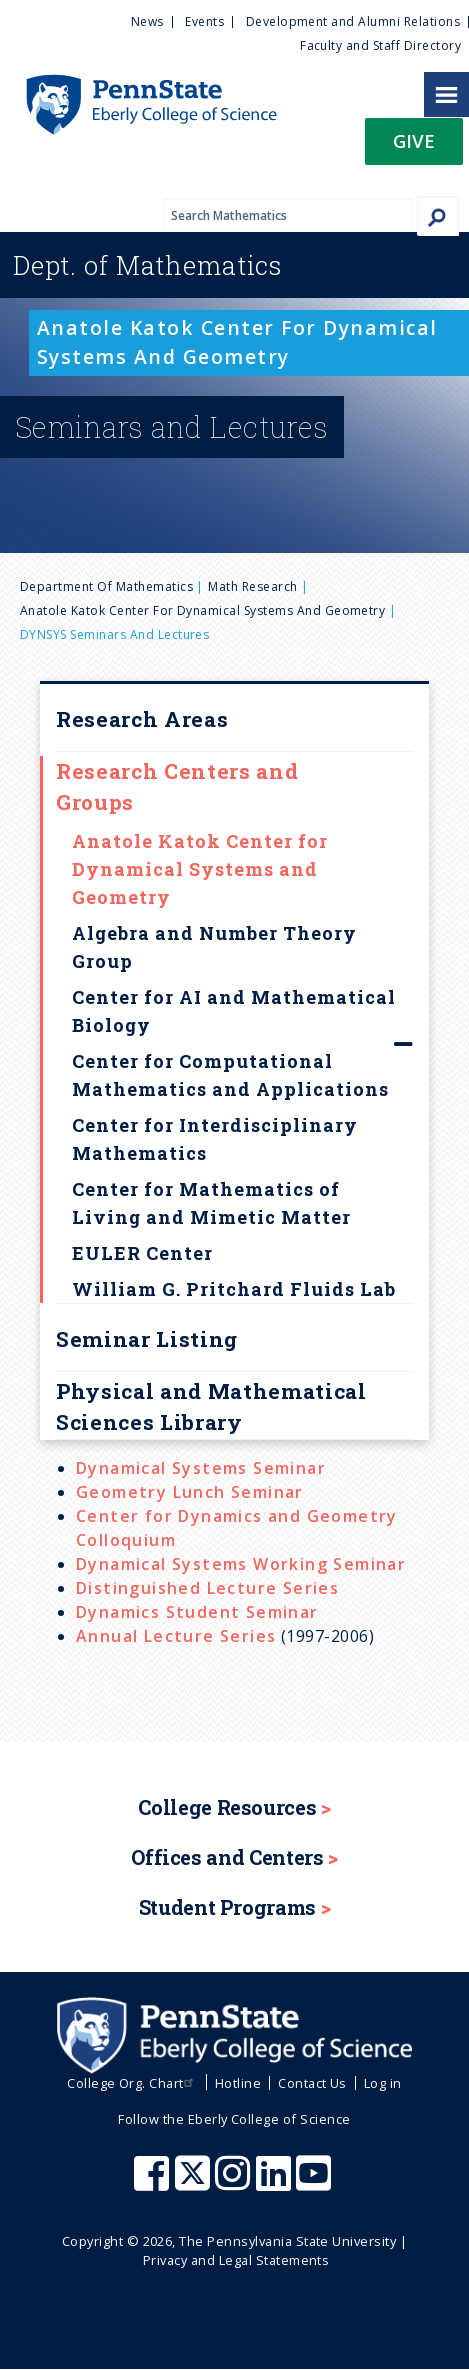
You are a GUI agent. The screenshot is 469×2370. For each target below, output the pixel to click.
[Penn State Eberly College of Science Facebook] (154, 2183)
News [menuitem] (147, 21)
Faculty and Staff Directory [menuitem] (380, 45)
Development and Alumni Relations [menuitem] (353, 21)
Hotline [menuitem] (238, 2083)
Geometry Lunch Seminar (190, 1492)
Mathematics (147, 265)
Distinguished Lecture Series (207, 1588)
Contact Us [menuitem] (312, 2083)
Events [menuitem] (204, 21)
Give (414, 140)
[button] (414, 147)
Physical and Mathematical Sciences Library (211, 1407)
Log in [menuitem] (383, 2083)
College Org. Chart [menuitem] (132, 2083)
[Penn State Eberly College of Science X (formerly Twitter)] (195, 2183)
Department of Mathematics (106, 586)
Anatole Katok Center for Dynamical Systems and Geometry (202, 610)
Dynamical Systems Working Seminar (241, 1564)
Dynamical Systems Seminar (201, 1468)
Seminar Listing (147, 1339)
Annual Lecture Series (176, 1636)
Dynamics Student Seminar (197, 1612)
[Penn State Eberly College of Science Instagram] (235, 2183)
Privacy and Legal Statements (236, 2260)
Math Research (252, 586)
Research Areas (142, 719)
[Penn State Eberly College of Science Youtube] (315, 2183)
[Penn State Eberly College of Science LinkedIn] (276, 2183)
